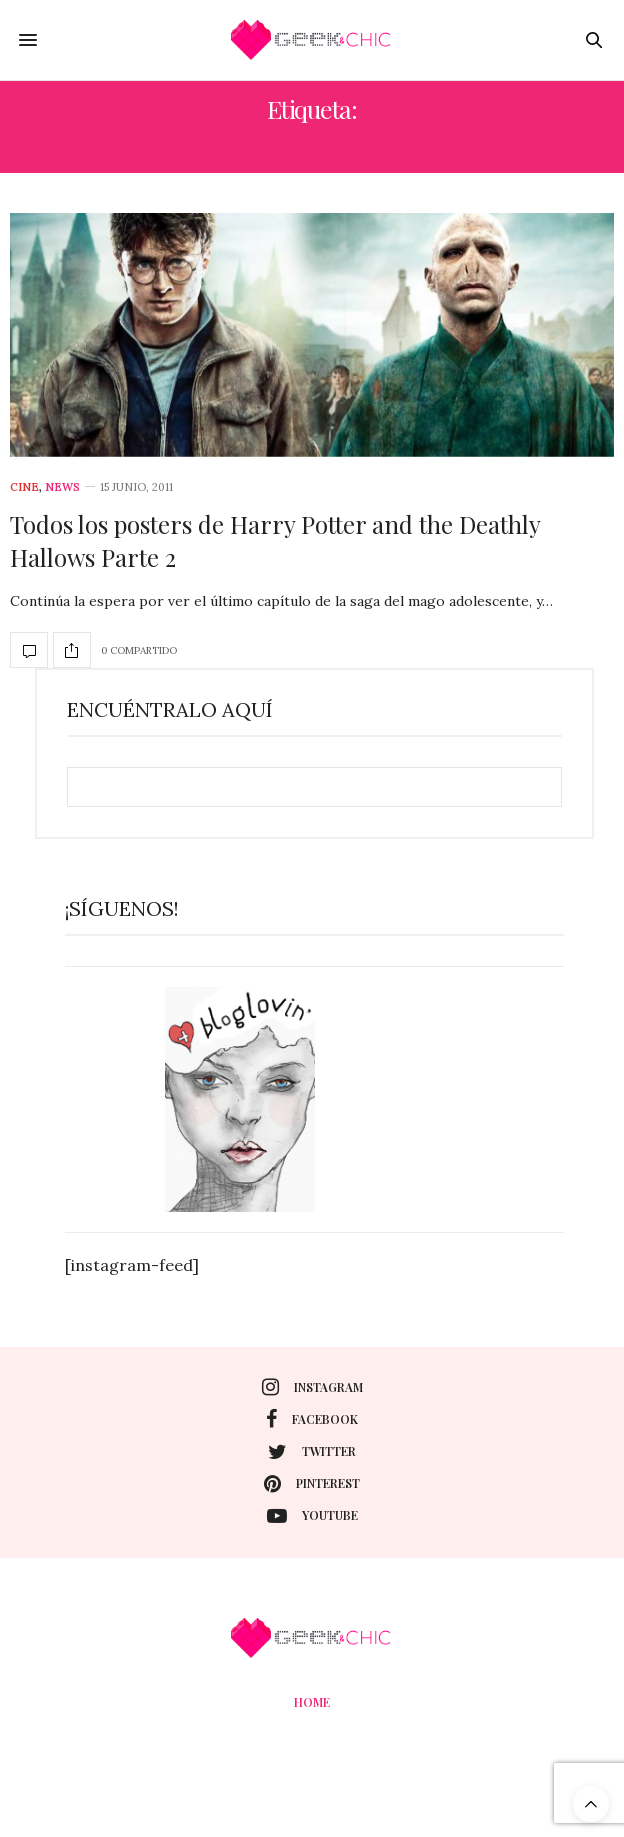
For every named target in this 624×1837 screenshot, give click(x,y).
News (62, 487)
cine (24, 487)
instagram (312, 1387)
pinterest (312, 1484)
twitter (312, 1452)
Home (312, 1702)
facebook (312, 1419)
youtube (312, 1516)
